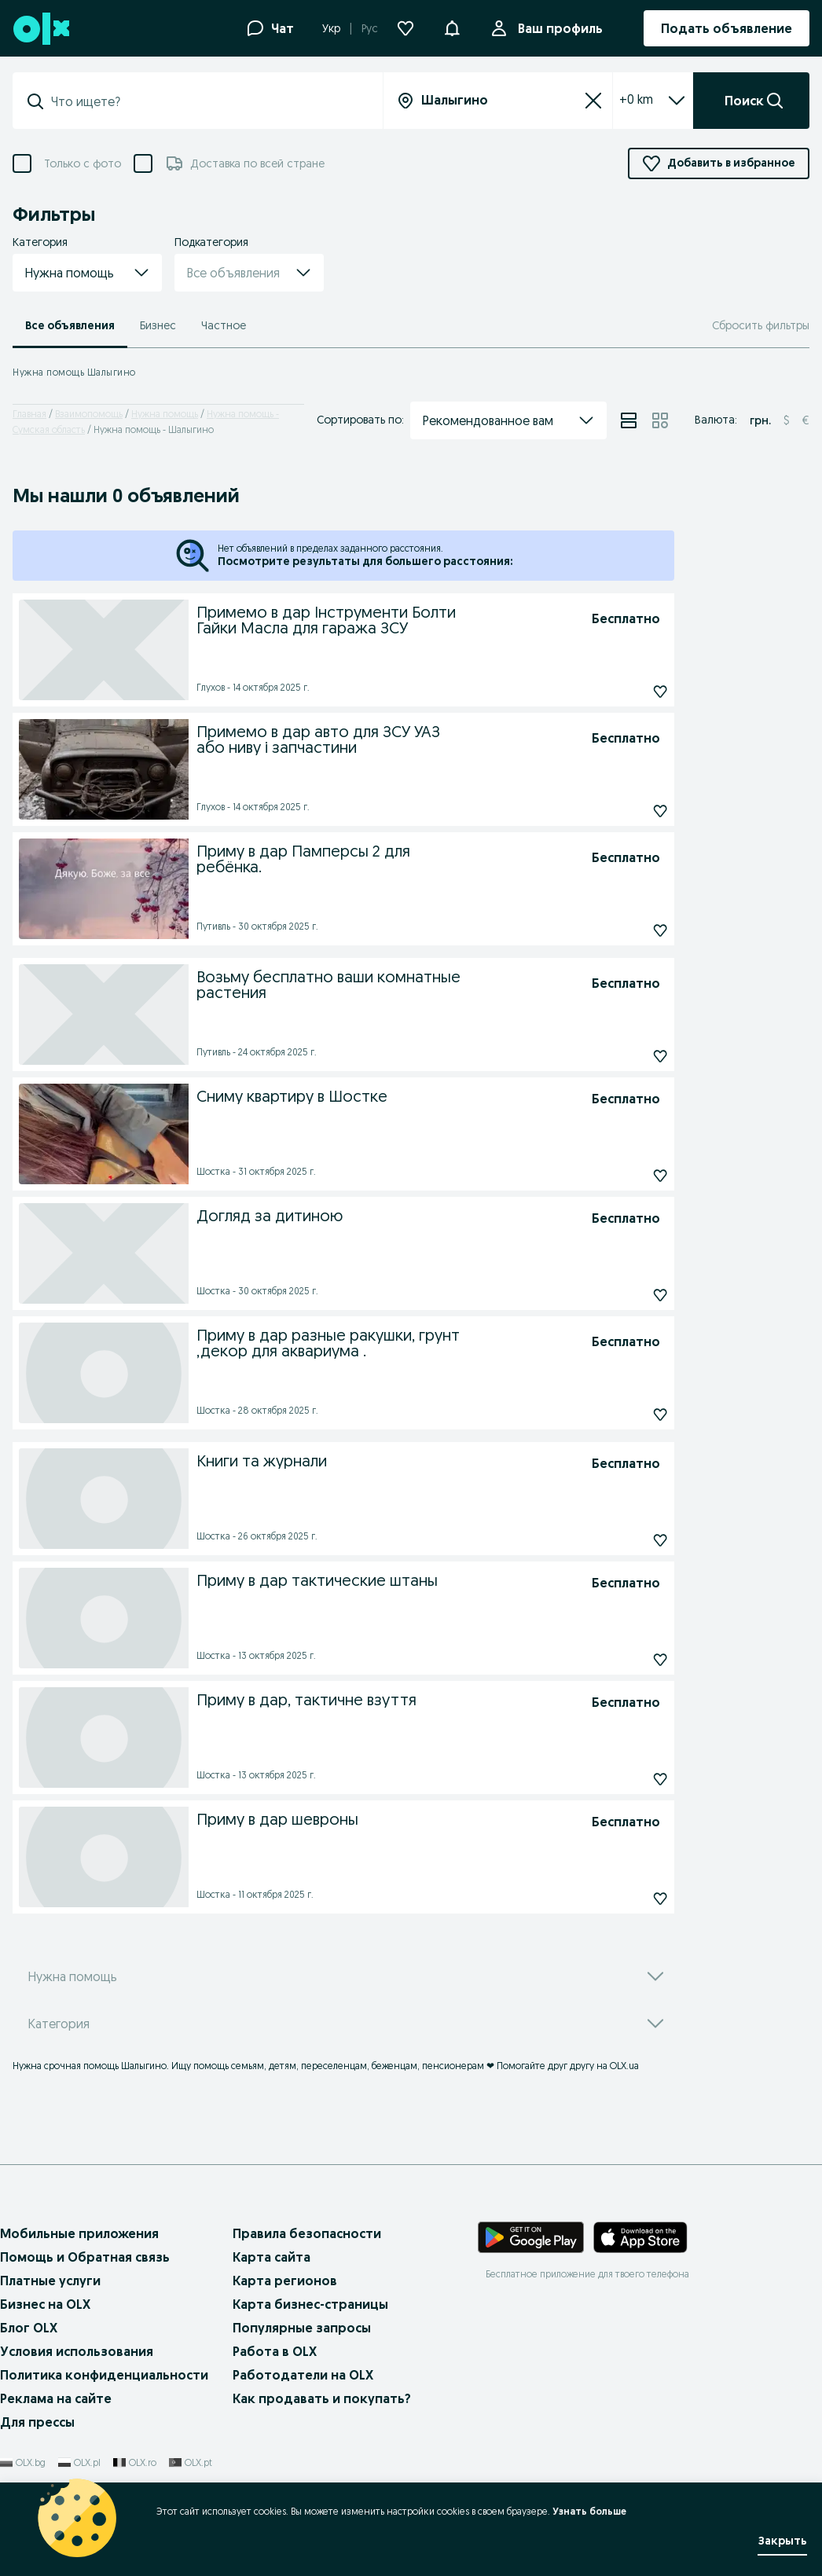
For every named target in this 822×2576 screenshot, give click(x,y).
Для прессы (37, 2422)
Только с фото (82, 164)
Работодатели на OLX (303, 2375)
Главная (29, 414)
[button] (451, 27)
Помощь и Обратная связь (85, 2257)
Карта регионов (285, 2280)
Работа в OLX (275, 2351)
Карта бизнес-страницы (310, 2304)
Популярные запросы (302, 2328)
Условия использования (76, 2351)
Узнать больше (589, 2511)
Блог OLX (28, 2328)
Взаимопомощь (89, 414)
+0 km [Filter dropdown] (636, 99)
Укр (331, 28)
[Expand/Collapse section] (676, 100)
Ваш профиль (557, 28)
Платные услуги (50, 2280)
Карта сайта (271, 2257)
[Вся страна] (497, 100)
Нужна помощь (164, 414)
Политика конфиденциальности (104, 2375)
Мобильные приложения (79, 2233)
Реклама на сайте (56, 2398)
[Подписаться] (625, 691)
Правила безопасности (307, 2233)
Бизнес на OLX (45, 2304)
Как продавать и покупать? (322, 2398)
